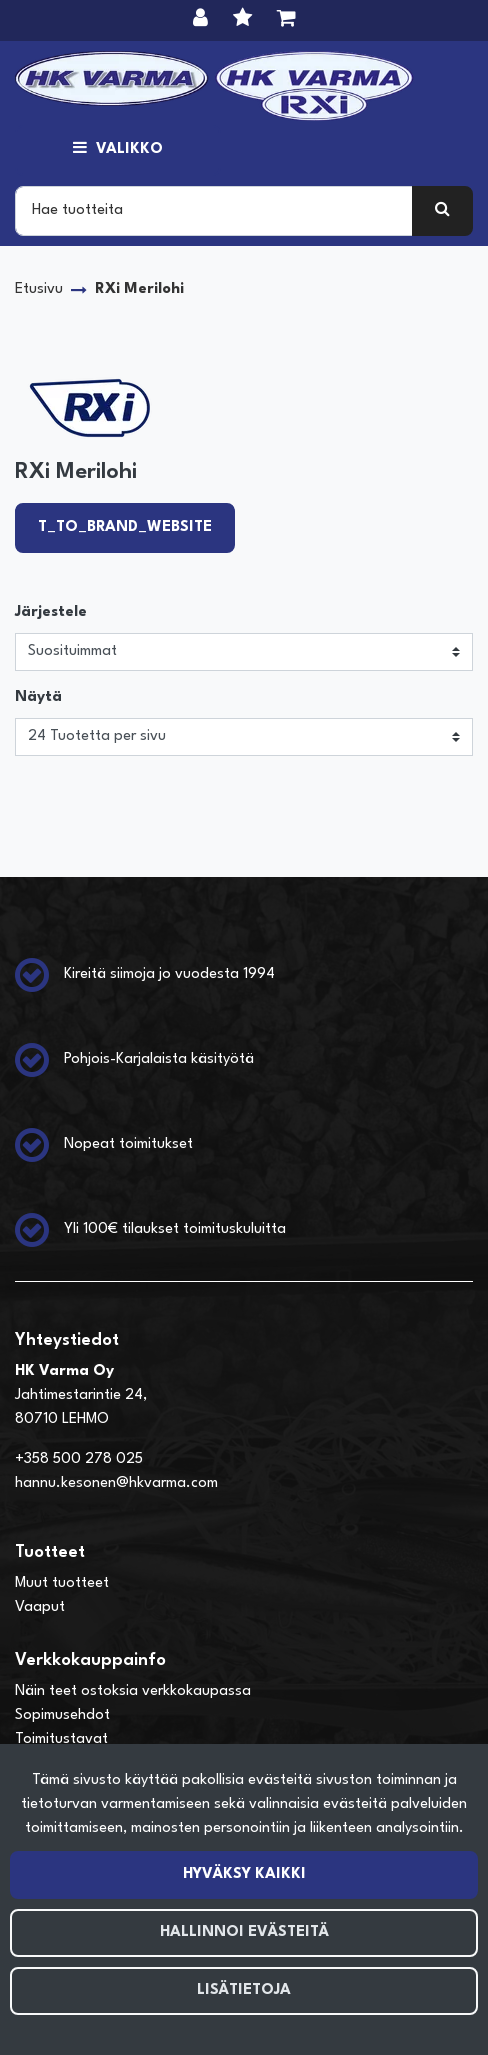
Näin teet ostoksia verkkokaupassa (133, 1691)
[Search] (214, 211)
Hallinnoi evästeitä (244, 1932)
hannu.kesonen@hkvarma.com (116, 1483)
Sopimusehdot (62, 1715)
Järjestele (51, 612)
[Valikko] (118, 150)
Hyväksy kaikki (244, 1874)
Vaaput (40, 1607)
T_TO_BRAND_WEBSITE (125, 527)
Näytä (38, 697)
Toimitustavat (61, 1739)
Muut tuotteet (62, 1583)
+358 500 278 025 (79, 1459)
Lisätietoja (244, 1990)
